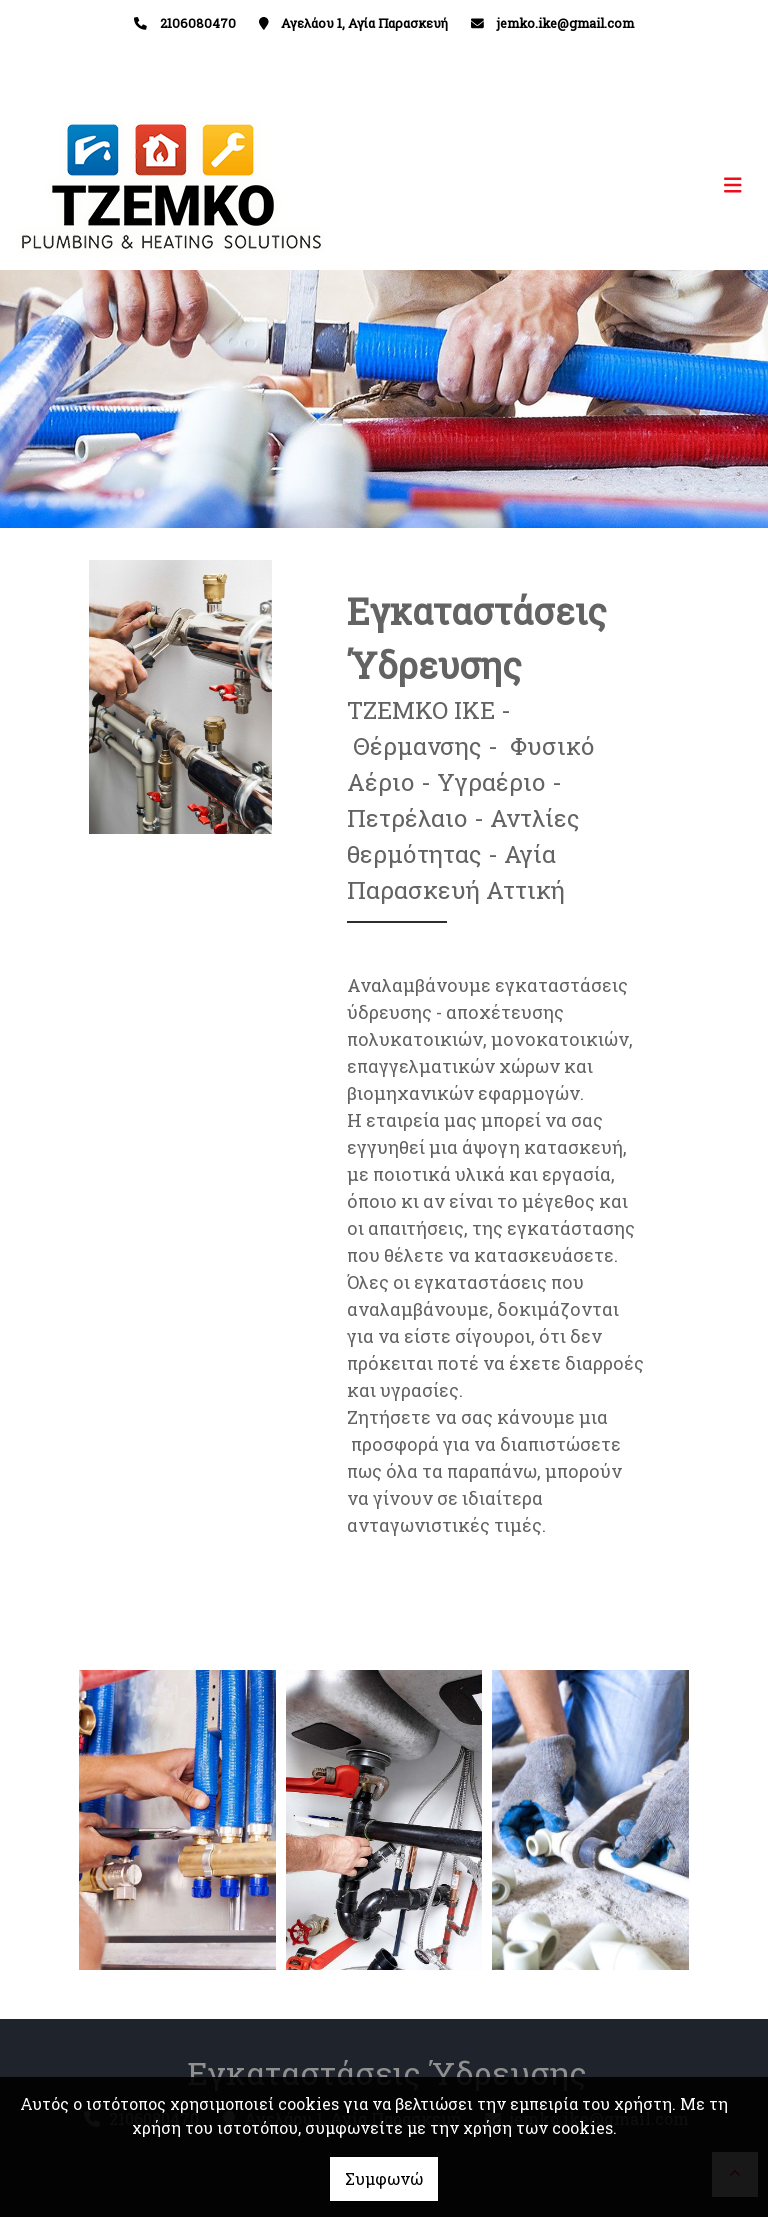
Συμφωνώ (384, 2178)
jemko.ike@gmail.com (565, 23)
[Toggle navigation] (568, 185)
